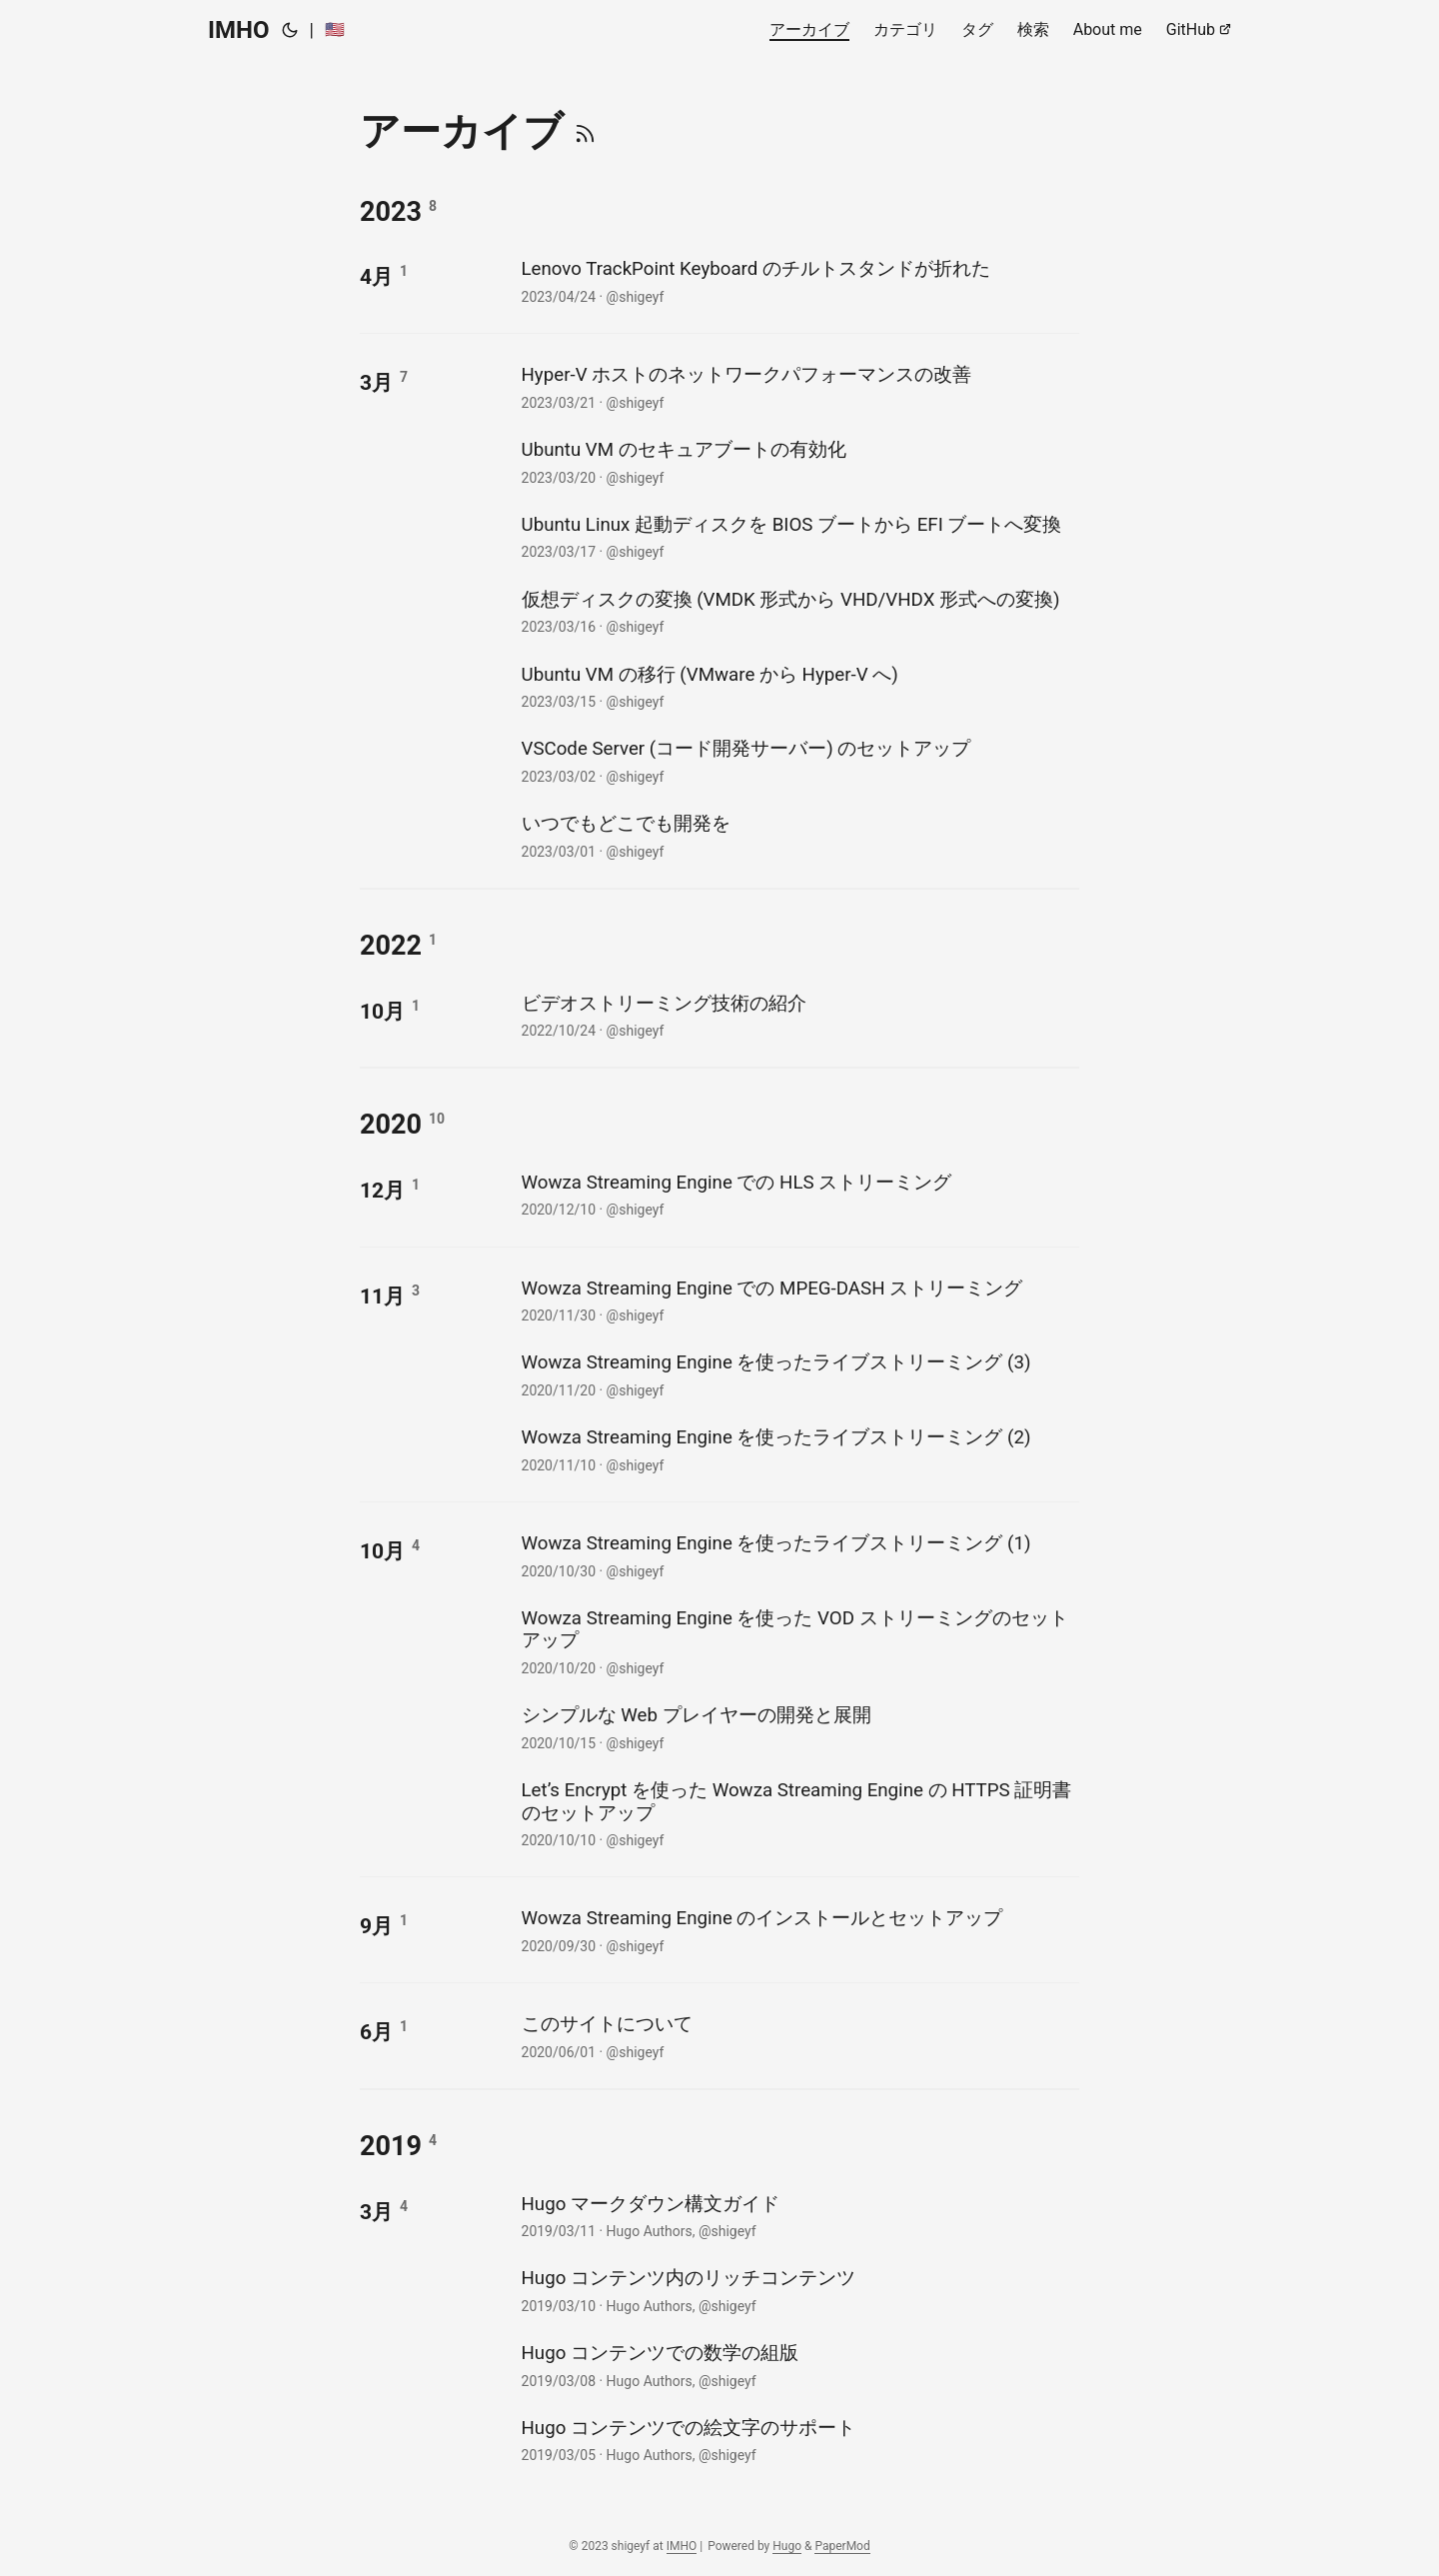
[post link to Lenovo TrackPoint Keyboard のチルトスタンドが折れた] (798, 280)
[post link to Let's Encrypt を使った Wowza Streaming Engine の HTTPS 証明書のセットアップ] (798, 1812)
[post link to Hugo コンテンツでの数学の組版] (798, 2364)
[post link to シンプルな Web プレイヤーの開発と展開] (798, 1726)
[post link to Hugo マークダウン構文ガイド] (798, 2215)
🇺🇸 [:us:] (335, 29)
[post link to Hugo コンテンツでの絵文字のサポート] (798, 2439)
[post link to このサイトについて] (798, 2035)
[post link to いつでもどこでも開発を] (798, 835)
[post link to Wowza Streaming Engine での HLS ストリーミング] (798, 1194)
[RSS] (585, 131)
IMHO (239, 30)
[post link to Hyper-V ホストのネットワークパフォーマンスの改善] (798, 386)
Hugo (786, 2546)
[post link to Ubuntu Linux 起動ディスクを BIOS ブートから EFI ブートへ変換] (798, 536)
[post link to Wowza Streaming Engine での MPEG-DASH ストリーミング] (798, 1300)
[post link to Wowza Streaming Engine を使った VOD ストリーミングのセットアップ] (798, 1640)
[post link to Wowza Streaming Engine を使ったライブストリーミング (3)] (798, 1373)
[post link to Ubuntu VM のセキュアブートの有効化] (798, 461)
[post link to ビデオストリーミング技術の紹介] (798, 1015)
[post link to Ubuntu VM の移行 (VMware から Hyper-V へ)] (798, 686)
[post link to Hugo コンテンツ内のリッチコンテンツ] (798, 2289)
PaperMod (841, 2546)
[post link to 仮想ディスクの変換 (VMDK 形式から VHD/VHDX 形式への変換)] (798, 611)
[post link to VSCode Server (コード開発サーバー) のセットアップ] (798, 760)
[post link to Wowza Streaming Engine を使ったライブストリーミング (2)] (798, 1448)
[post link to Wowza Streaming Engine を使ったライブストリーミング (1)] (798, 1554)
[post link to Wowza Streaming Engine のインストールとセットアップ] (798, 1929)
